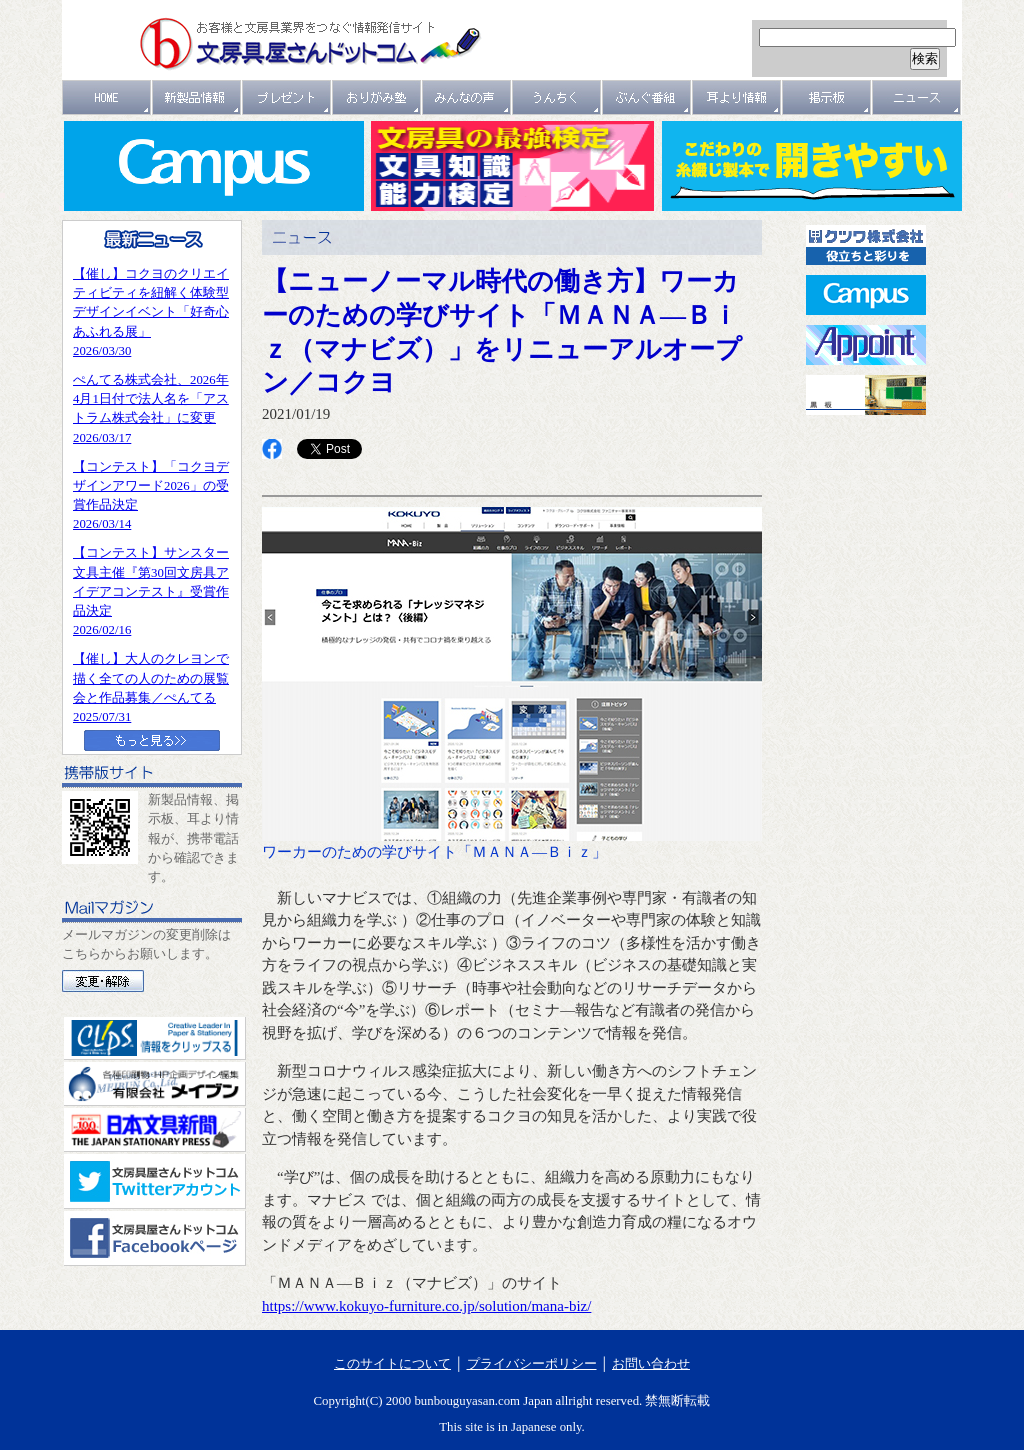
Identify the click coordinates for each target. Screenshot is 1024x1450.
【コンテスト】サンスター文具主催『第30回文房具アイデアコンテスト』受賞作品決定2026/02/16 (151, 591)
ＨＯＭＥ (107, 97)
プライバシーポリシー (532, 1364)
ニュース (917, 97)
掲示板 (827, 97)
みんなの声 (467, 97)
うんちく (557, 97)
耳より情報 (737, 97)
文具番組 (647, 97)
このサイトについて (392, 1364)
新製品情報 (197, 97)
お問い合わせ (651, 1364)
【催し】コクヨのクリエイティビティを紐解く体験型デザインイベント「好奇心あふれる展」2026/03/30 (151, 312)
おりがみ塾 (377, 97)
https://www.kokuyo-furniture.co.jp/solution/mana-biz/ (426, 1306)
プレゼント (287, 97)
